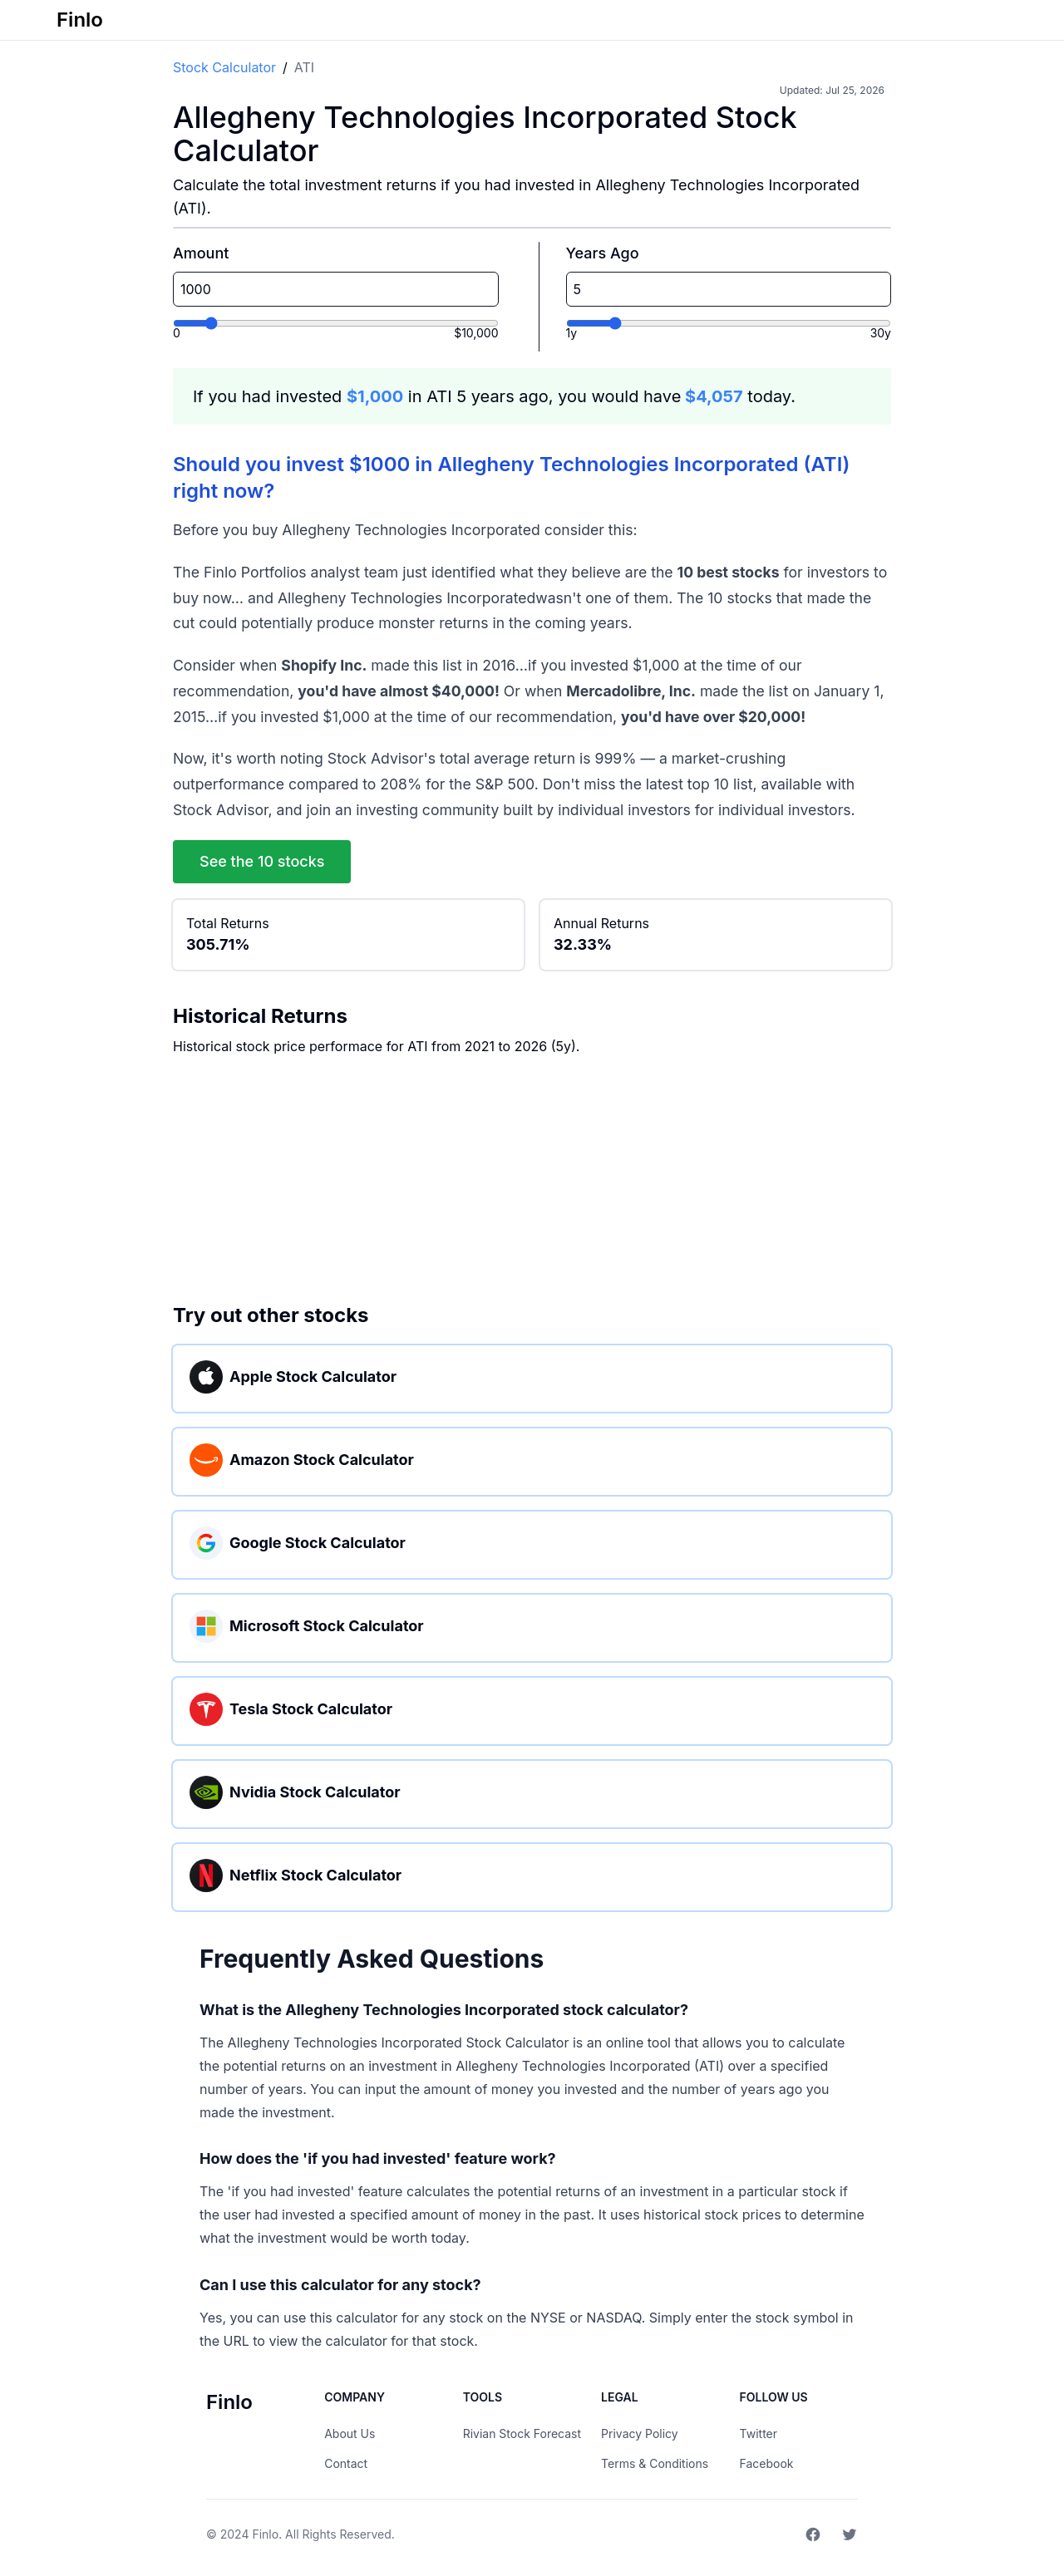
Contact (345, 2463)
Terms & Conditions (654, 2463)
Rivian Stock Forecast (522, 2433)
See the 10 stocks (262, 861)
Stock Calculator (224, 67)
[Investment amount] (336, 323)
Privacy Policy (639, 2433)
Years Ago (602, 253)
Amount (201, 253)
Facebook (767, 2463)
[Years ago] (729, 323)
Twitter (758, 2433)
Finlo (265, 2534)
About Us (349, 2433)
